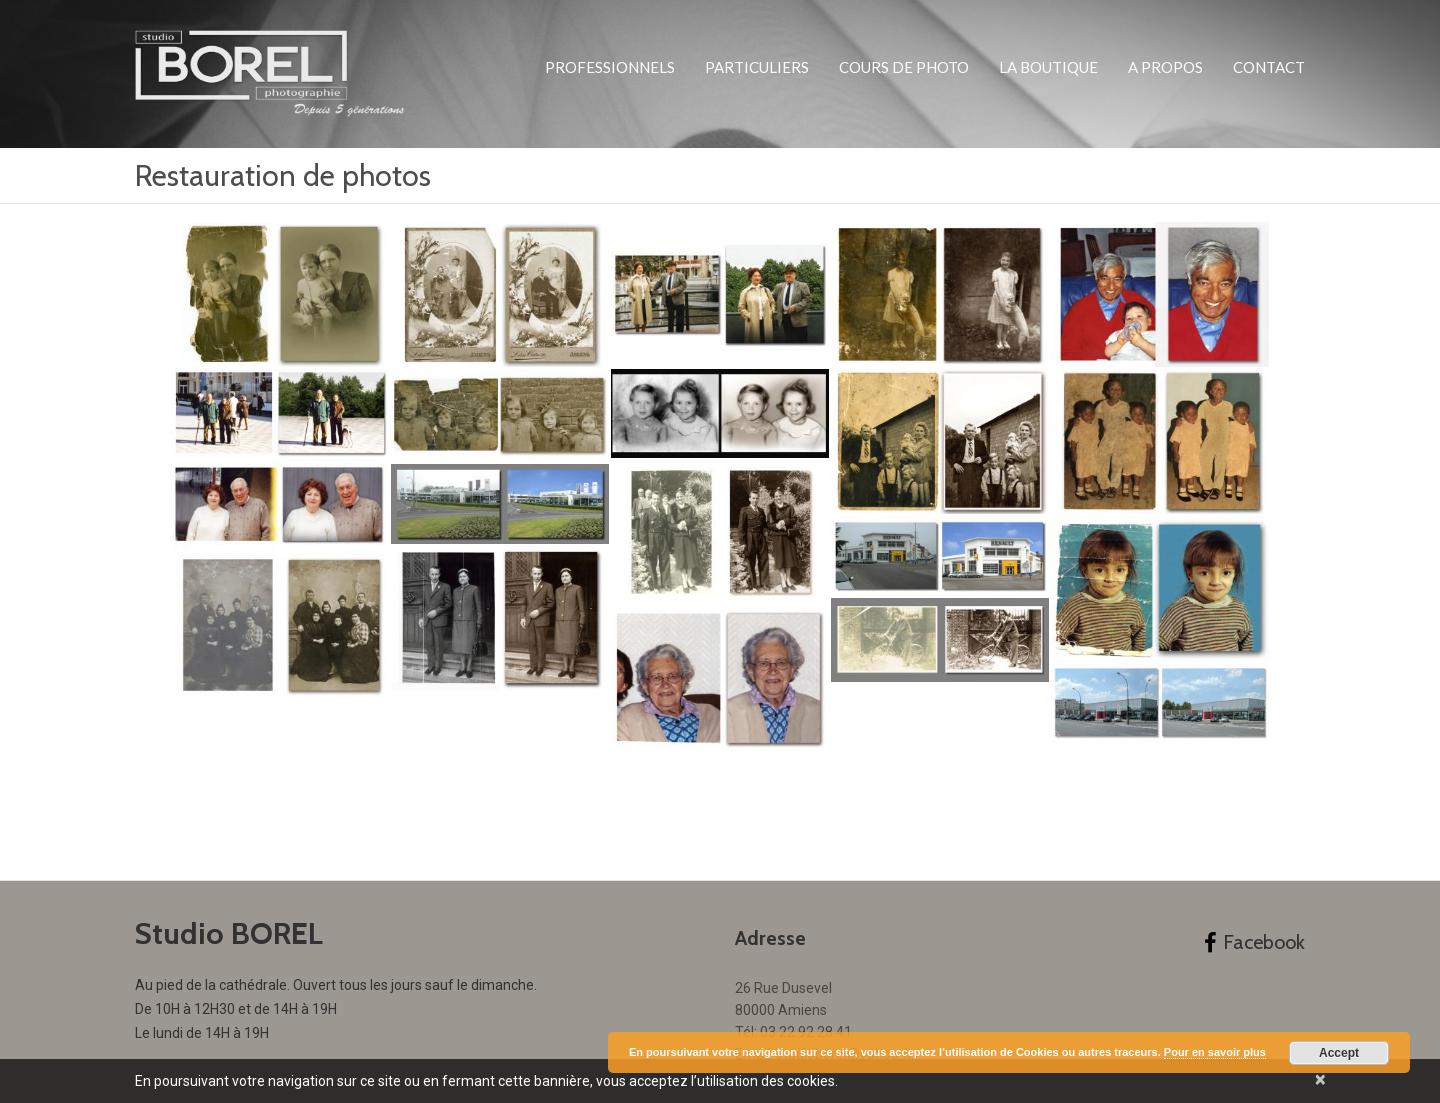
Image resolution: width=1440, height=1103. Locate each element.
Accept (1339, 1053)
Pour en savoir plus (1215, 1052)
